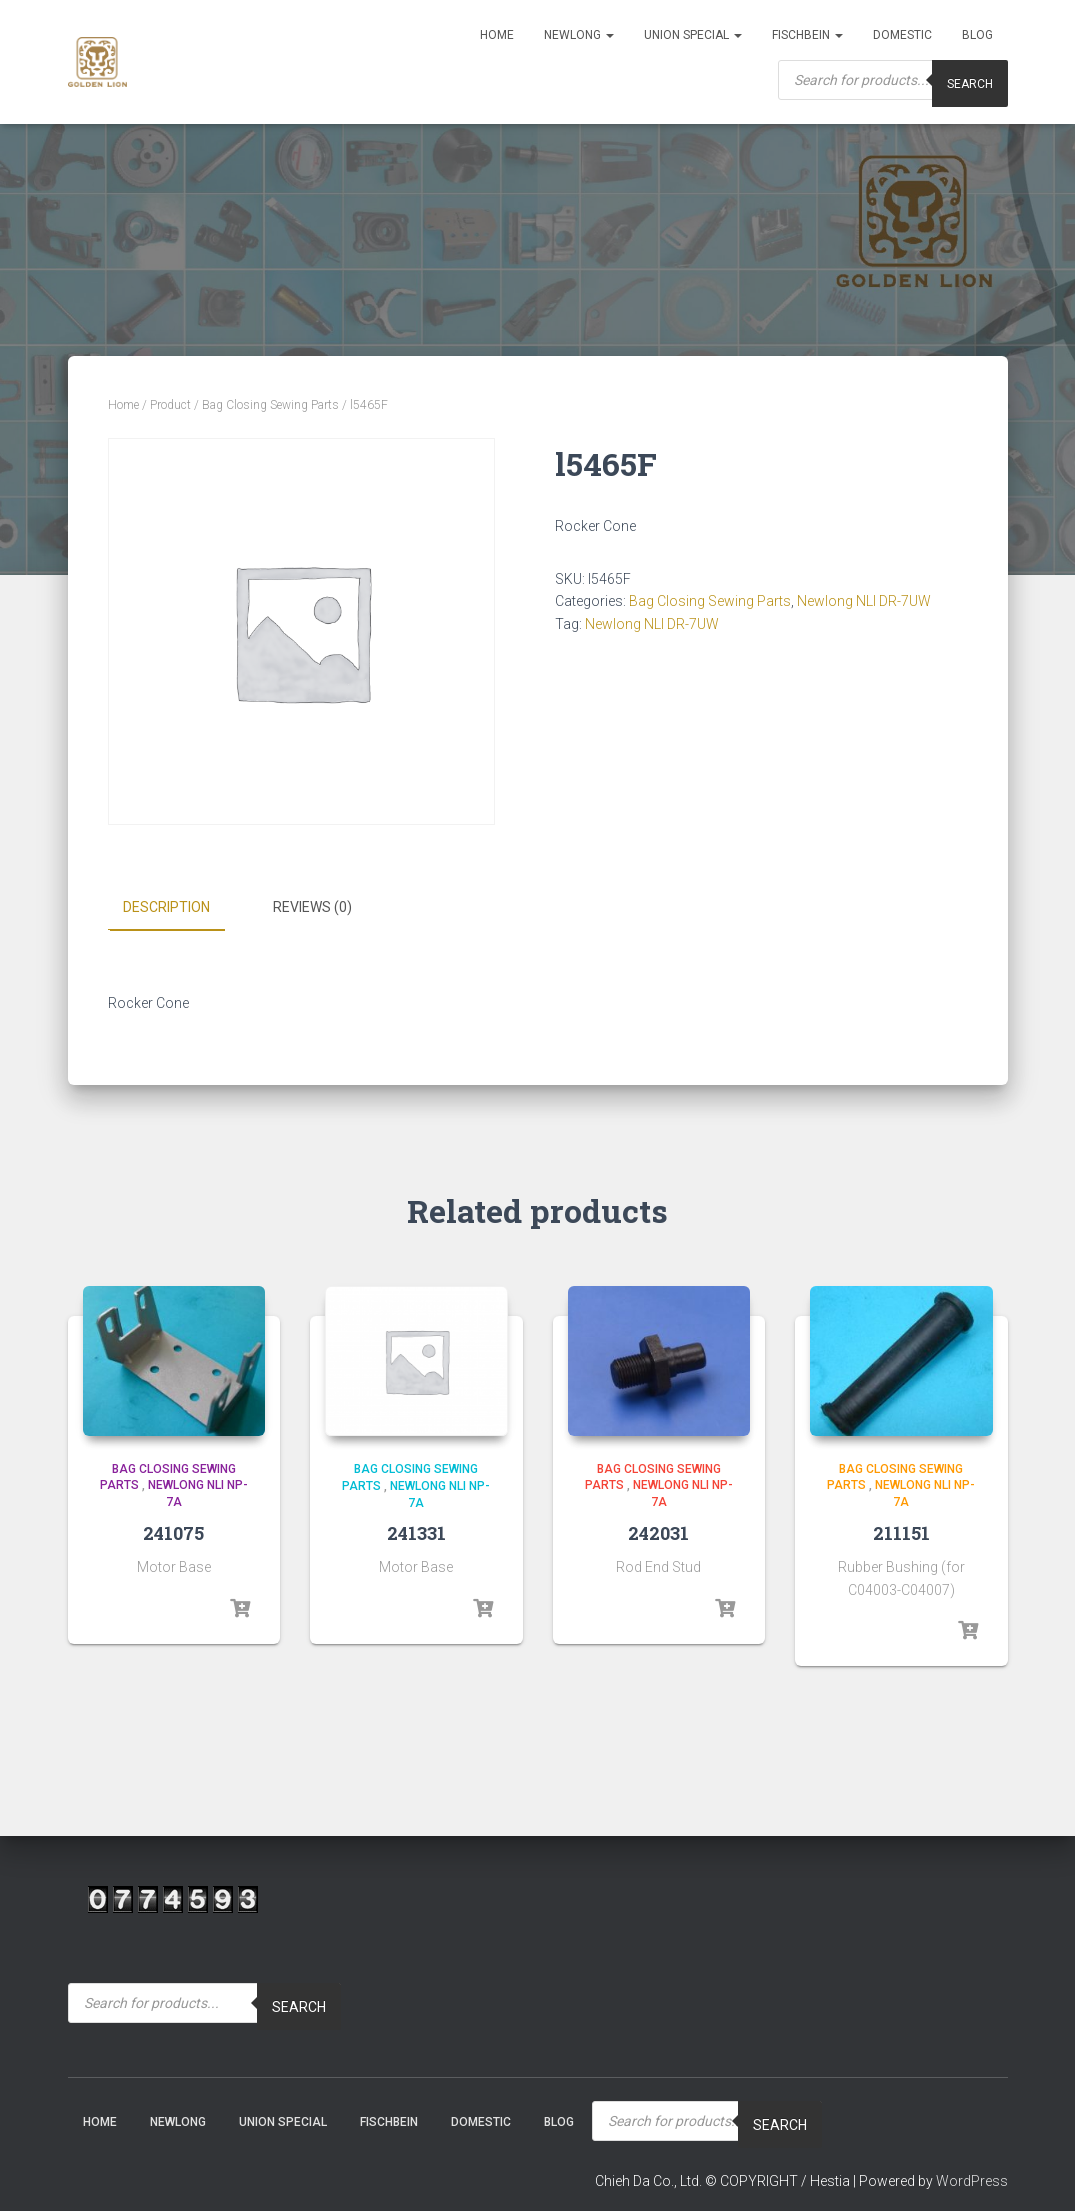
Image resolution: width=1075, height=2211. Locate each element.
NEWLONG (579, 35)
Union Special (693, 35)
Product (170, 405)
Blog (977, 35)
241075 (173, 1532)
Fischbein (807, 35)
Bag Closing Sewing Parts (270, 405)
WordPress (972, 2181)
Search (299, 2006)
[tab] (181, 908)
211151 (901, 1532)
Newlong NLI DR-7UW (864, 601)
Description (166, 907)
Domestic (902, 35)
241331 (416, 1533)
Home (497, 35)
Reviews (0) (312, 907)
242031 (658, 1532)
